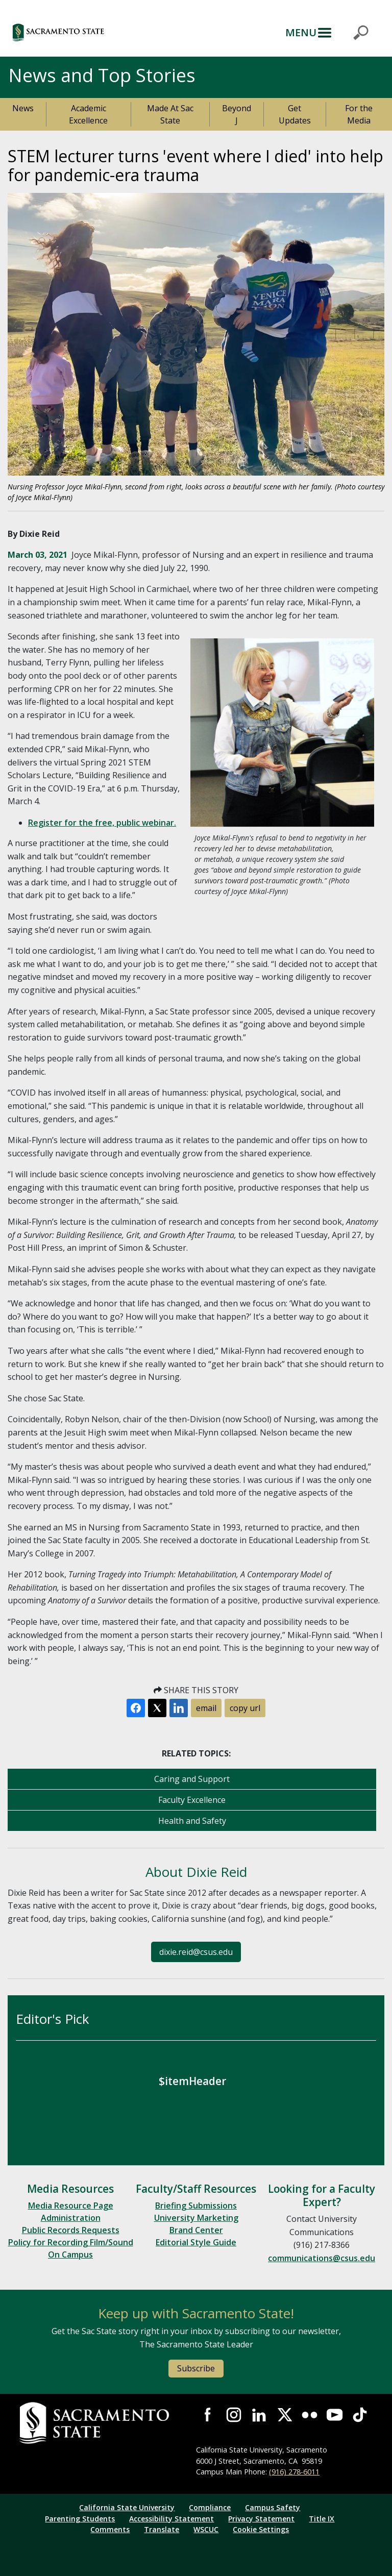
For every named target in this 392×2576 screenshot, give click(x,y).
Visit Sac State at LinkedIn (259, 2414)
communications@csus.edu (321, 2258)
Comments (110, 2529)
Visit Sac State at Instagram (233, 2414)
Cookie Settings (261, 2529)
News (23, 108)
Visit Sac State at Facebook (208, 2414)
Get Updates (295, 114)
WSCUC (205, 2529)
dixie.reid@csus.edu (196, 1952)
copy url (245, 1708)
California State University (127, 2507)
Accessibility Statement (171, 2518)
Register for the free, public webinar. (102, 822)
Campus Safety (272, 2507)
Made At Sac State (170, 114)
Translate (161, 2529)
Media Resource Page (70, 2205)
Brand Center (196, 2230)
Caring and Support (192, 1779)
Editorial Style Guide (196, 2242)
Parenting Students (80, 2518)
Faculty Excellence (192, 1799)
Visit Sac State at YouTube (334, 2414)
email (206, 1708)
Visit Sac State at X (284, 2414)
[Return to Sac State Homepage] (107, 2423)
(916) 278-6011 (294, 2471)
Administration (71, 2217)
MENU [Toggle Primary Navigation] (300, 32)
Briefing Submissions (196, 2205)
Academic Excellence (88, 114)
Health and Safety (192, 1820)
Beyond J (236, 114)
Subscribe (196, 2368)
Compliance (210, 2507)
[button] (104, 32)
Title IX (321, 2518)
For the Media (359, 114)
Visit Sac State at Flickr (309, 2414)
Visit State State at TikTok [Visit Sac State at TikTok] (359, 2414)
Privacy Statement (261, 2518)
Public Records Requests (70, 2230)
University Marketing (196, 2217)
